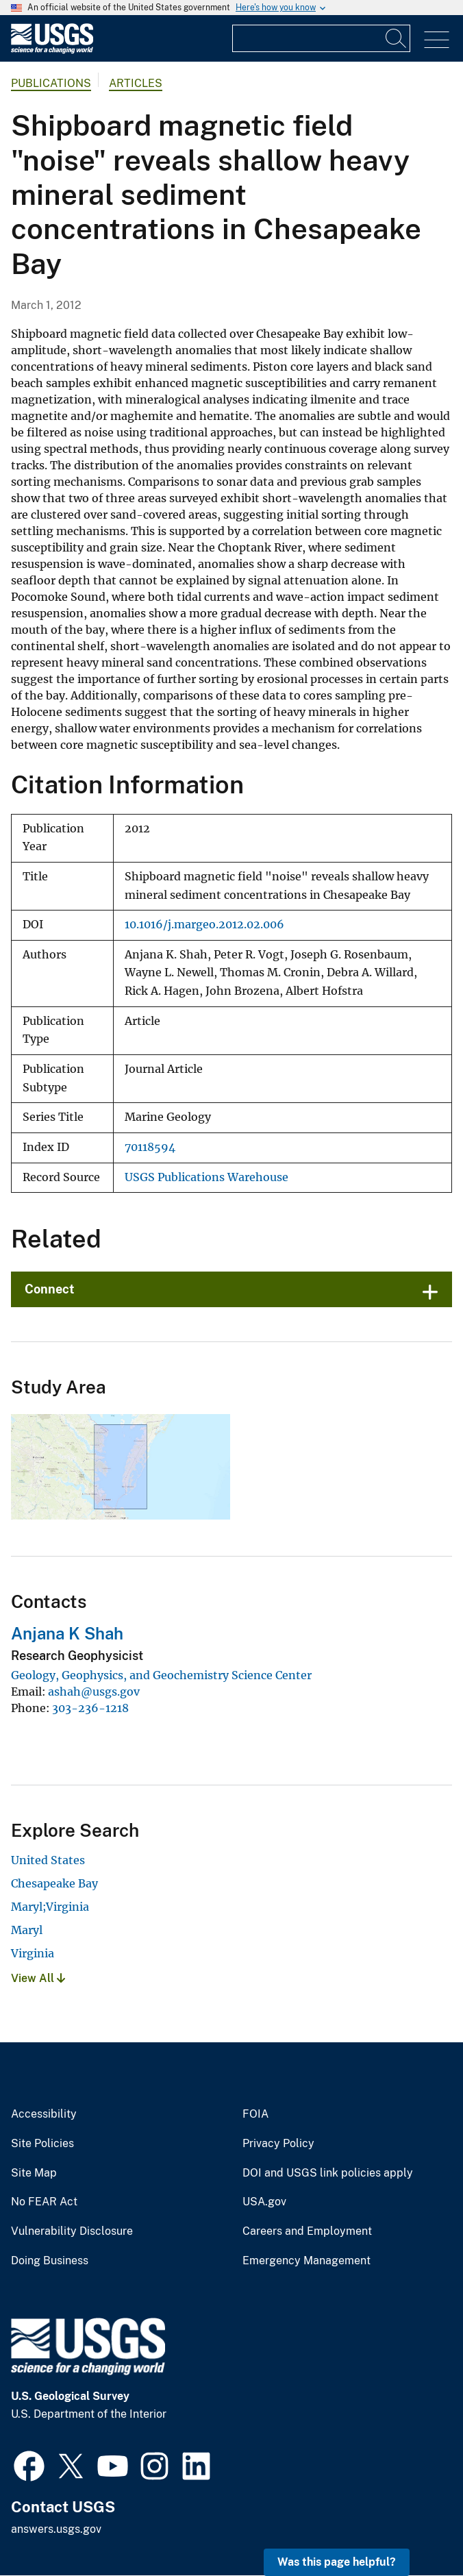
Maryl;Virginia (50, 1907)
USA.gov (264, 2202)
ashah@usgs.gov (94, 1691)
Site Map (34, 2173)
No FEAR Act (44, 2202)
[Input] (321, 38)
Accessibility (44, 2114)
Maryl (26, 1930)
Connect (50, 1289)
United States (48, 1860)
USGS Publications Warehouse (206, 1177)
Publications (51, 83)
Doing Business (49, 2261)
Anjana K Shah (67, 1633)
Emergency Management (306, 2261)
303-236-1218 (90, 1708)
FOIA (255, 2114)
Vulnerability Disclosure (72, 2231)
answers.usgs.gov (56, 2529)
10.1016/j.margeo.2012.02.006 (204, 924)
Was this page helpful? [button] (336, 2561)
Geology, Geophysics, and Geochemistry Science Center (161, 1675)
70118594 (150, 1147)
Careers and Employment (307, 2231)
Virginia (32, 1953)
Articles (135, 83)
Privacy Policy (278, 2144)
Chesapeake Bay (54, 1883)
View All (38, 1978)
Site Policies (42, 2144)
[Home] (52, 50)
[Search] (396, 38)
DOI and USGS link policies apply (327, 2173)
